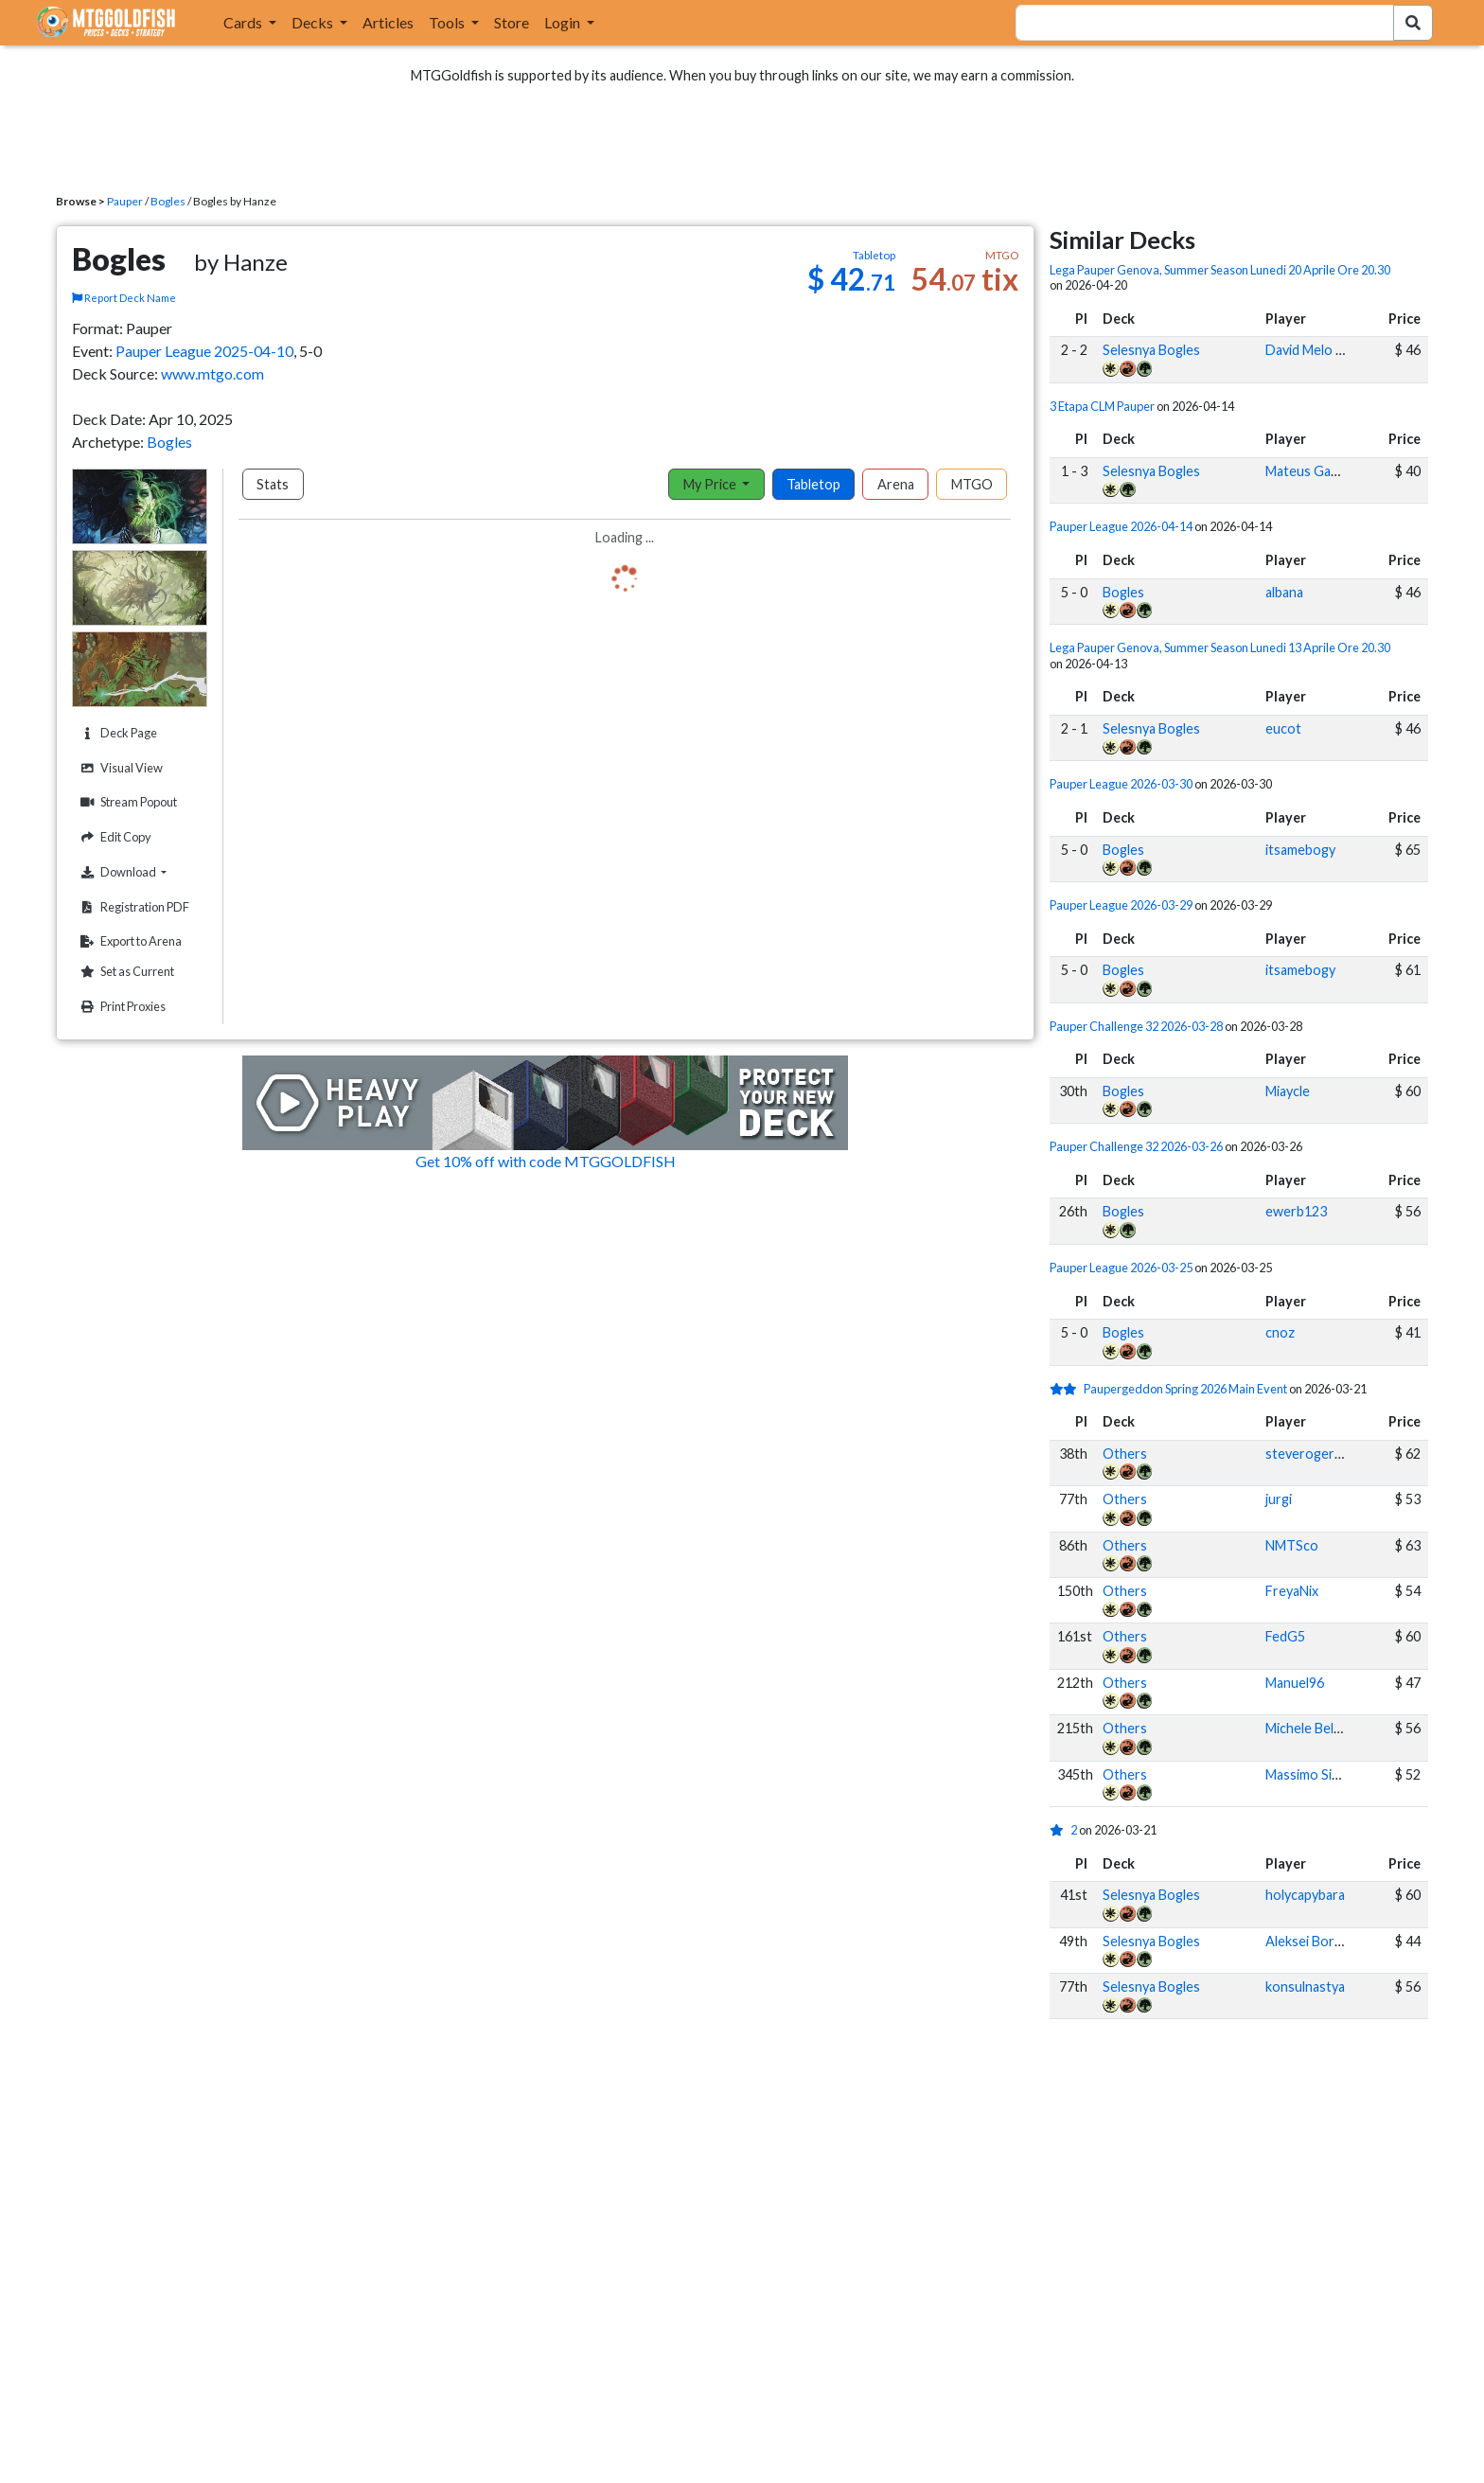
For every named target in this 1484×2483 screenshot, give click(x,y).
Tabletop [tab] (813, 484)
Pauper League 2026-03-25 (1121, 1267)
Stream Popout (126, 802)
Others (1125, 1453)
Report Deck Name (124, 298)
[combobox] (1193, 22)
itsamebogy (1300, 850)
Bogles (168, 201)
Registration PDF (132, 907)
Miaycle (1287, 1091)
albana (1284, 592)
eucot (1283, 728)
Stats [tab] (272, 484)
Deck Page (116, 733)
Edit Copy (113, 837)
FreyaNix (1291, 1591)
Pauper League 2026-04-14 (1121, 526)
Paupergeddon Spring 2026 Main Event (1185, 1388)
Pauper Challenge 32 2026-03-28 (1136, 1026)
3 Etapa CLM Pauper (1102, 406)
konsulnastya (1305, 1986)
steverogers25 (1310, 1453)
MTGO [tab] (972, 484)
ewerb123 (1296, 1211)
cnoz (1280, 1332)
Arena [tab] (895, 484)
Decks (314, 22)
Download (141, 871)
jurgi (1278, 1499)
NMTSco (1291, 1545)
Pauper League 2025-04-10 (204, 351)
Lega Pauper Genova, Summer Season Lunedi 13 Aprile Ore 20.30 (1220, 647)
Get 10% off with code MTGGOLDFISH (545, 1161)
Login (563, 22)
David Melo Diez (1314, 350)
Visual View (119, 768)
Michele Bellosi (1309, 1728)
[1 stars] (1060, 1829)
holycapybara (1305, 1895)
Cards (244, 22)
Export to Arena (129, 941)
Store (511, 22)
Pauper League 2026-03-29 (1121, 905)
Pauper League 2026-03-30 (1121, 783)
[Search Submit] (1413, 23)
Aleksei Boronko (1315, 1941)
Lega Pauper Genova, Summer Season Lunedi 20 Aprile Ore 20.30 (1220, 269)
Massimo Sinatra (1314, 1774)
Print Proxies (121, 1007)
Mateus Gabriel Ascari (1331, 471)
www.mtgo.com (212, 373)
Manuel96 (1294, 1683)
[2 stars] (1067, 1388)
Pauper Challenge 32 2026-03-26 (1136, 1146)
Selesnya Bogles (1151, 350)
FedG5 (1285, 1636)
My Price (711, 484)
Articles (388, 22)
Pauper (125, 201)
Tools (448, 22)
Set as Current (125, 972)
